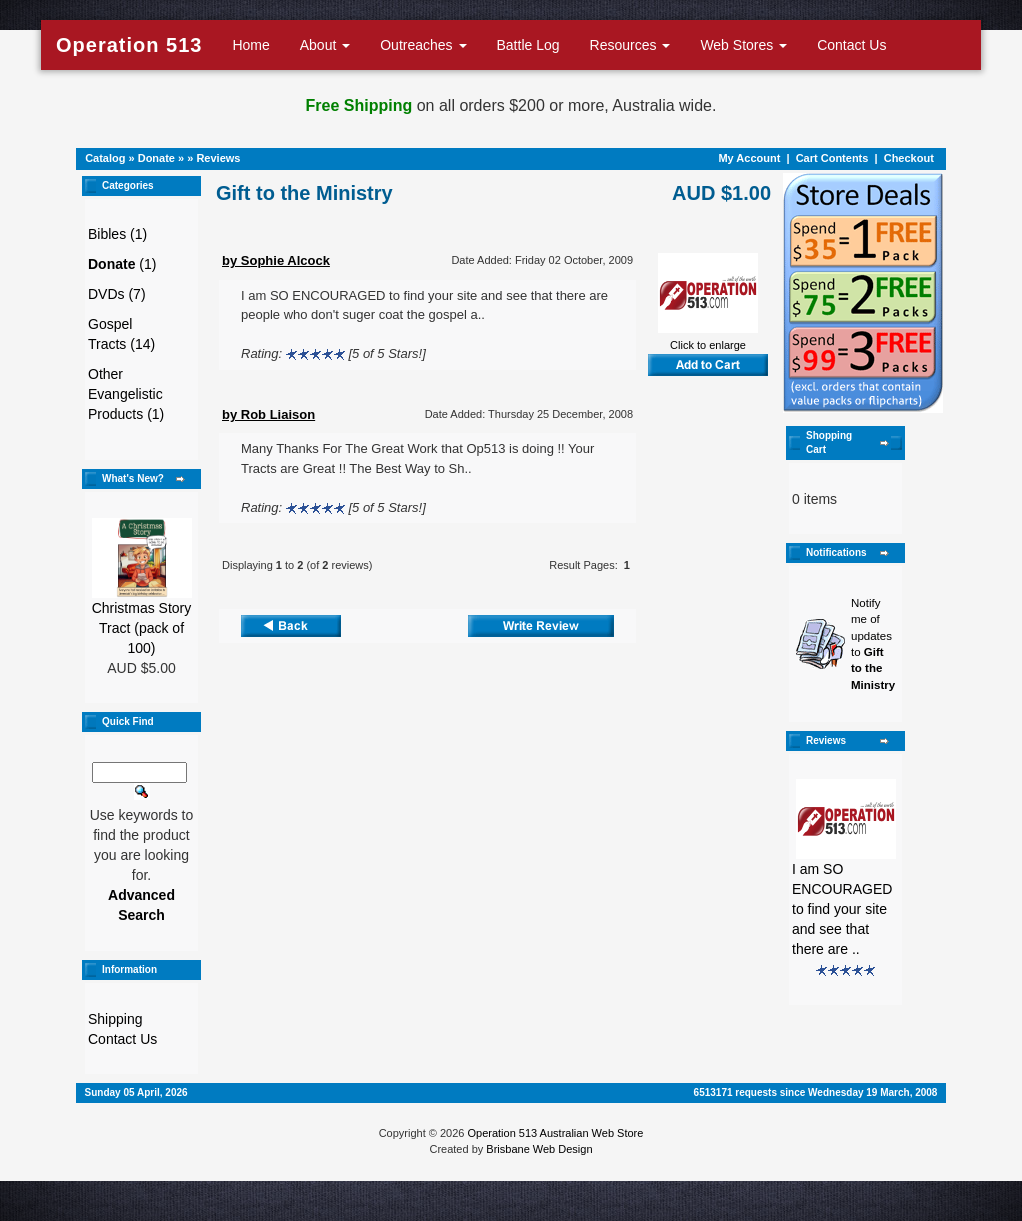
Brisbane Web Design (539, 1149)
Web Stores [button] (743, 45)
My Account (749, 158)
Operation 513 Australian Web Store (555, 1133)
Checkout (909, 158)
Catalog (105, 158)
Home (250, 45)
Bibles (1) (117, 234)
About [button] (325, 45)
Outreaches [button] (423, 45)
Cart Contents (832, 158)
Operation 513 (129, 45)
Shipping (115, 1019)
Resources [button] (630, 45)
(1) (122, 264)
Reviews (218, 158)
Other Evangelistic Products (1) (126, 394)
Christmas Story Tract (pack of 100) (142, 628)
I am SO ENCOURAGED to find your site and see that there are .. (842, 909)
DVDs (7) (117, 294)
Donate (156, 158)
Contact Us (851, 45)
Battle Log (528, 45)
